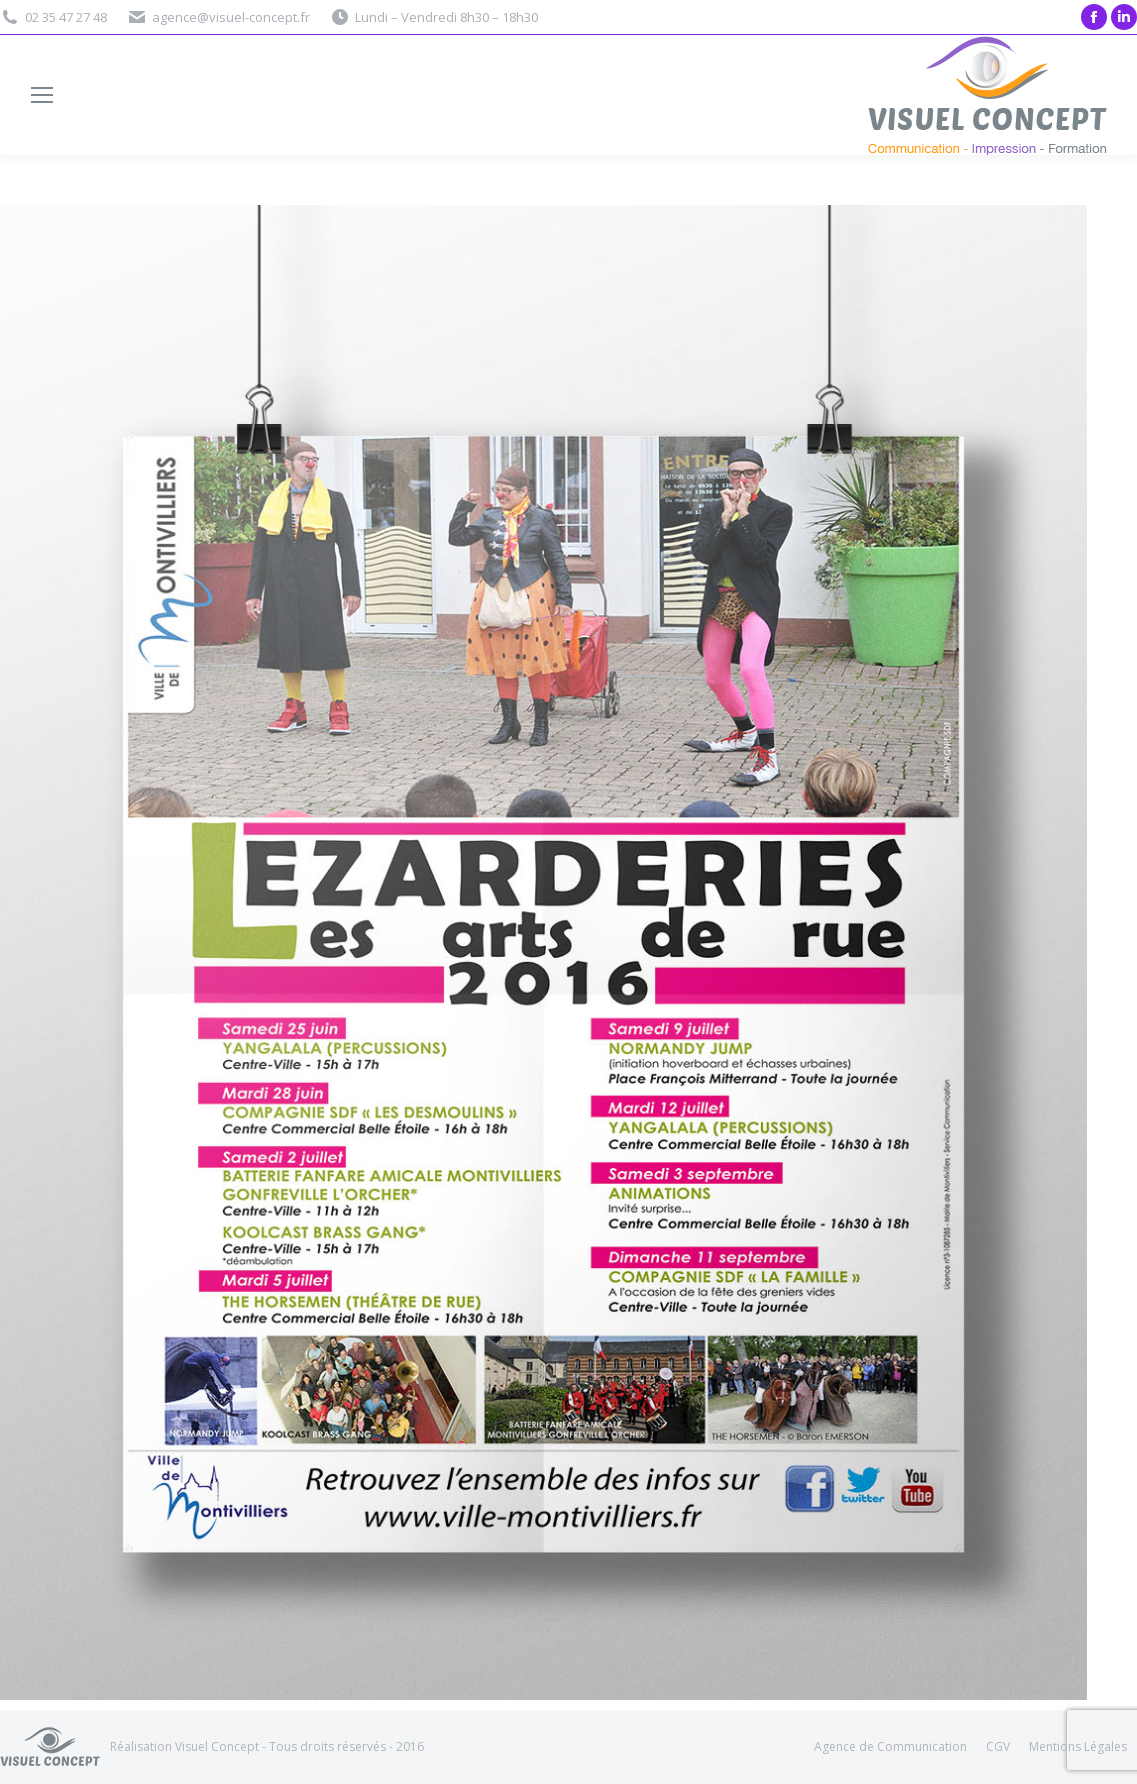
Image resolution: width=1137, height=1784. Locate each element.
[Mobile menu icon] (42, 95)
